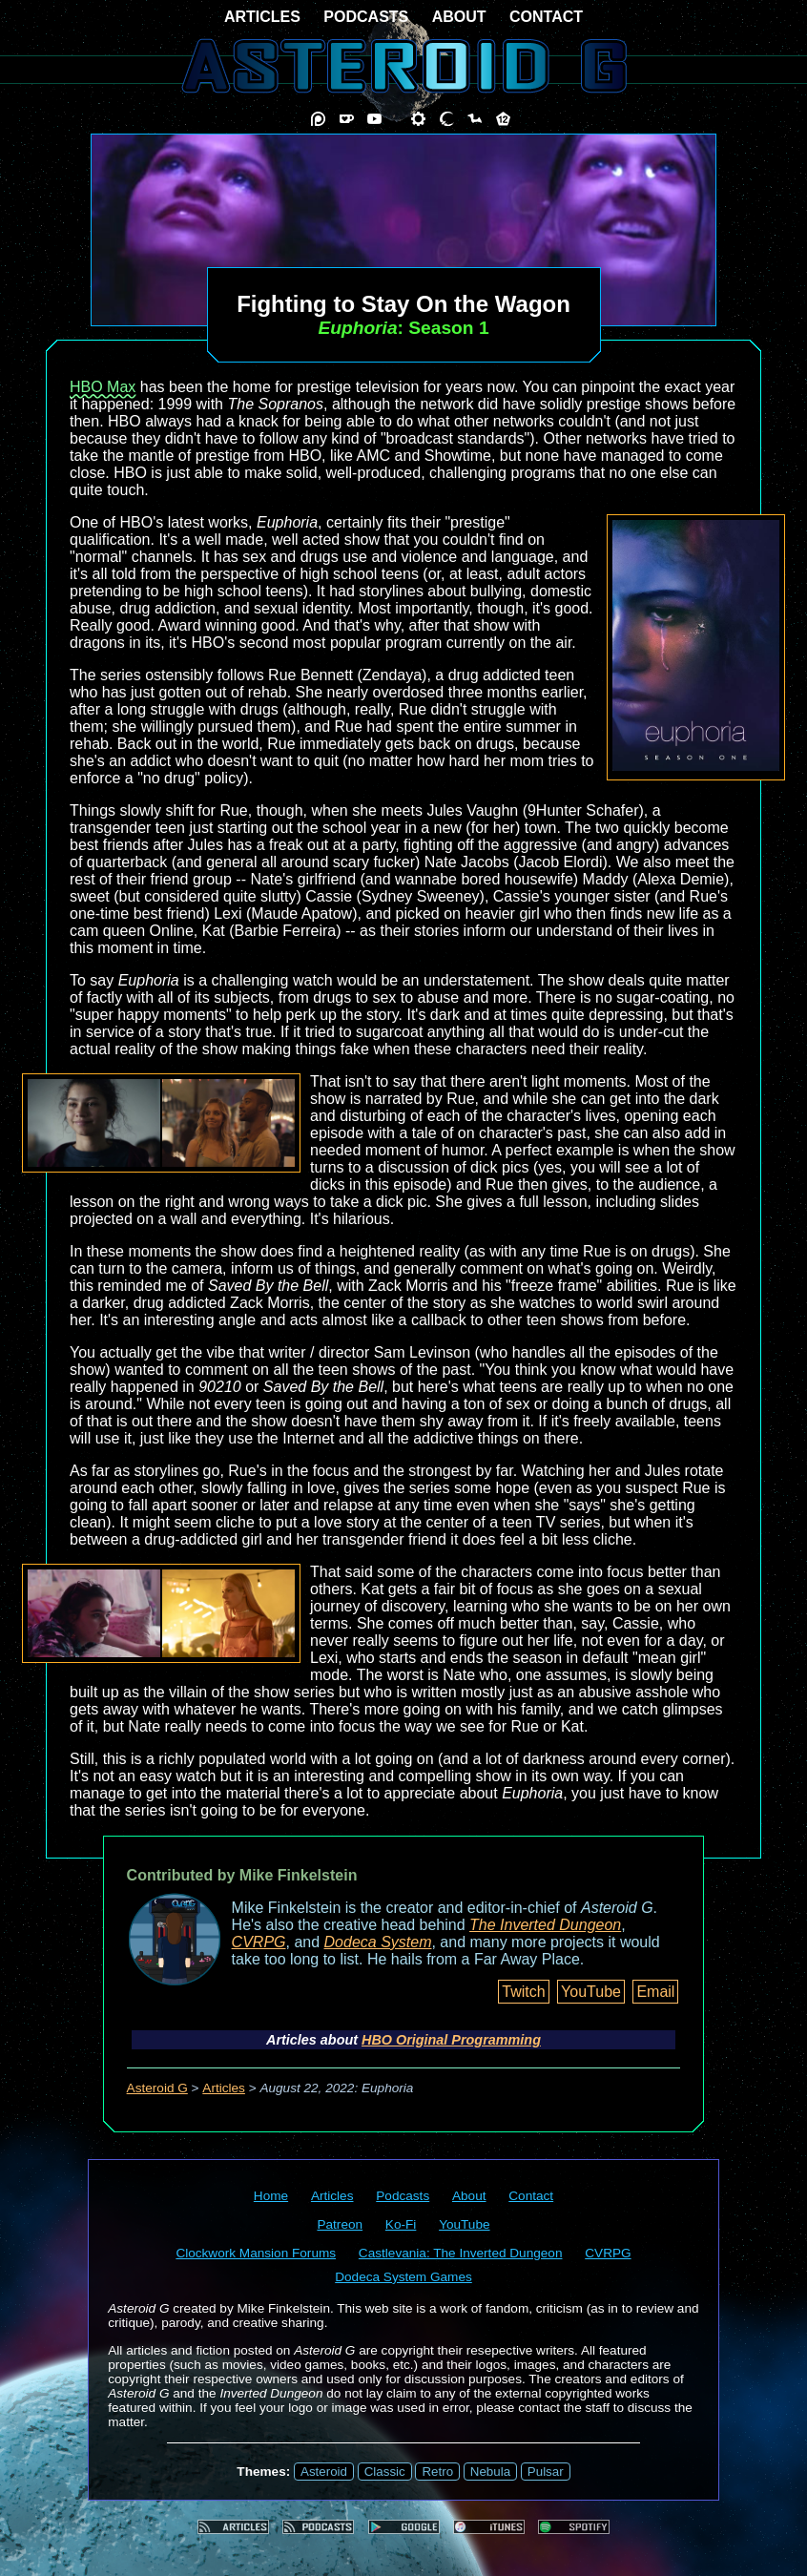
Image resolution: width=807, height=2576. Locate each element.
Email (655, 1992)
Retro (437, 2471)
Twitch (523, 1992)
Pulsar (546, 2471)
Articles (223, 2088)
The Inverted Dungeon (545, 1925)
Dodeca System (378, 1942)
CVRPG (259, 1942)
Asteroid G (157, 2088)
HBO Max (102, 387)
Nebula (490, 2471)
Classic (384, 2471)
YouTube (591, 1992)
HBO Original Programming (451, 2039)
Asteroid (323, 2471)
